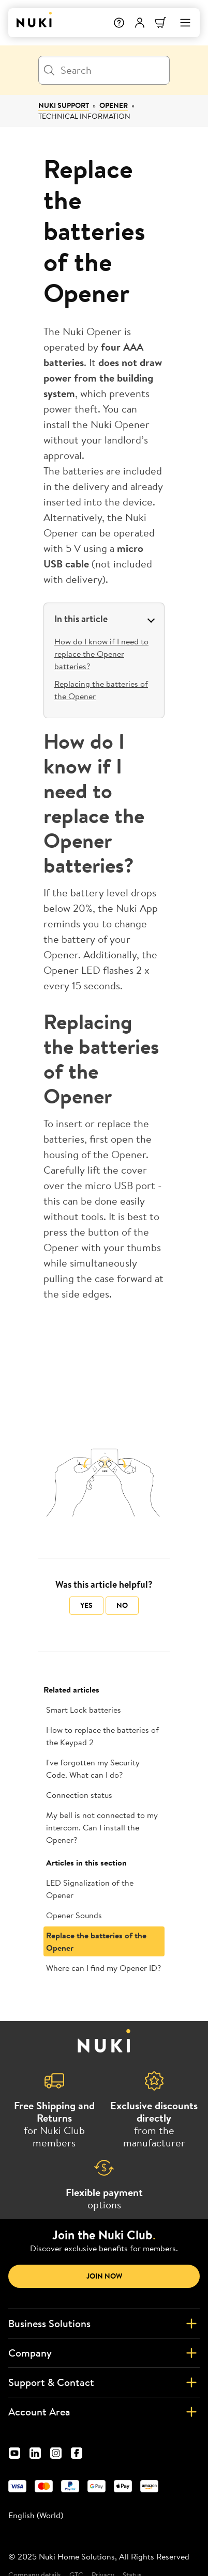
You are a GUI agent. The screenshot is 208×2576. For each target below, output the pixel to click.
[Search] (104, 70)
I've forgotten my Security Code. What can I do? (93, 1768)
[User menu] (139, 22)
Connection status (79, 1795)
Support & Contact (104, 2382)
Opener (113, 105)
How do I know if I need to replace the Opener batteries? (101, 653)
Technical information (84, 116)
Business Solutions (104, 2323)
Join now (104, 2276)
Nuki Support (63, 105)
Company (104, 2353)
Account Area (104, 2412)
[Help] (119, 22)
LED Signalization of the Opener (89, 1888)
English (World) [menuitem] (35, 2515)
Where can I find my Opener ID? (103, 1968)
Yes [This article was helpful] (86, 1605)
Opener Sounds (74, 1915)
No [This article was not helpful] (122, 1605)
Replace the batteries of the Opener (96, 1941)
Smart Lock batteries (83, 1709)
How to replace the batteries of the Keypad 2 (102, 1736)
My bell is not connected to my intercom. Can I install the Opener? (102, 1827)
